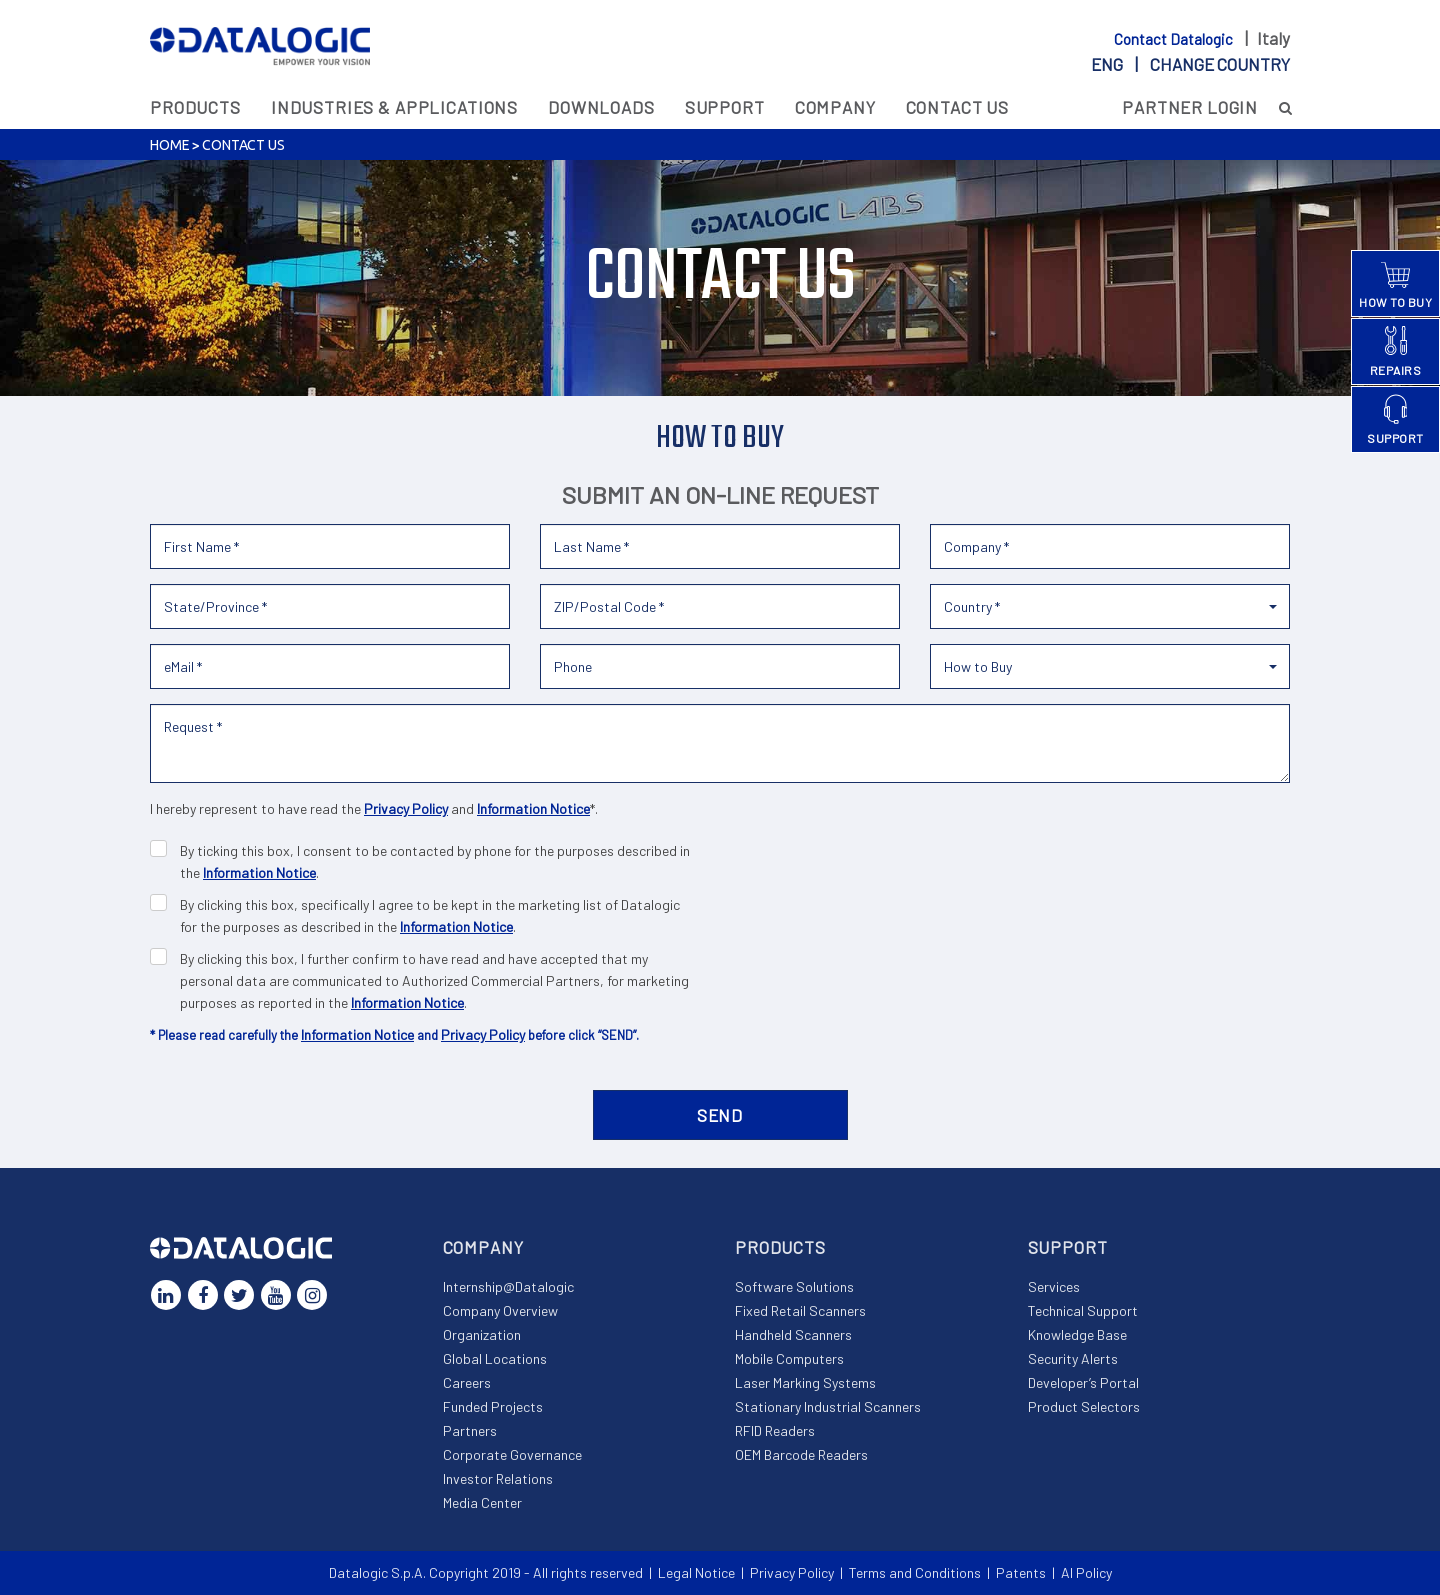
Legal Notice (696, 1572)
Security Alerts (1073, 1358)
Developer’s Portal (1083, 1382)
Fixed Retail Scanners (800, 1310)
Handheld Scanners (793, 1334)
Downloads (601, 107)
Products (195, 107)
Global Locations (495, 1358)
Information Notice (533, 808)
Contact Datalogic (1175, 39)
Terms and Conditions (915, 1572)
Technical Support (1083, 1310)
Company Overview (500, 1310)
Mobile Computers (789, 1358)
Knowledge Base (1077, 1334)
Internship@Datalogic (508, 1286)
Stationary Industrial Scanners (828, 1406)
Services (1054, 1286)
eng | (1190, 64)
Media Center (482, 1502)
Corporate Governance (512, 1454)
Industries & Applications (394, 107)
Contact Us (958, 107)
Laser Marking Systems (805, 1382)
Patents (1021, 1572)
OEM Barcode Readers (801, 1454)
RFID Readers (775, 1430)
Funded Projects (493, 1406)
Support (725, 107)
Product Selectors (1084, 1406)
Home (169, 145)
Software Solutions (794, 1286)
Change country (1220, 64)
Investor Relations (498, 1478)
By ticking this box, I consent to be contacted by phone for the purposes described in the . (435, 861)
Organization (482, 1334)
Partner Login (1190, 107)
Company (835, 107)
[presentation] (1138, 837)
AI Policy (1086, 1572)
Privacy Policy (406, 808)
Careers (467, 1382)
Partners (470, 1430)
